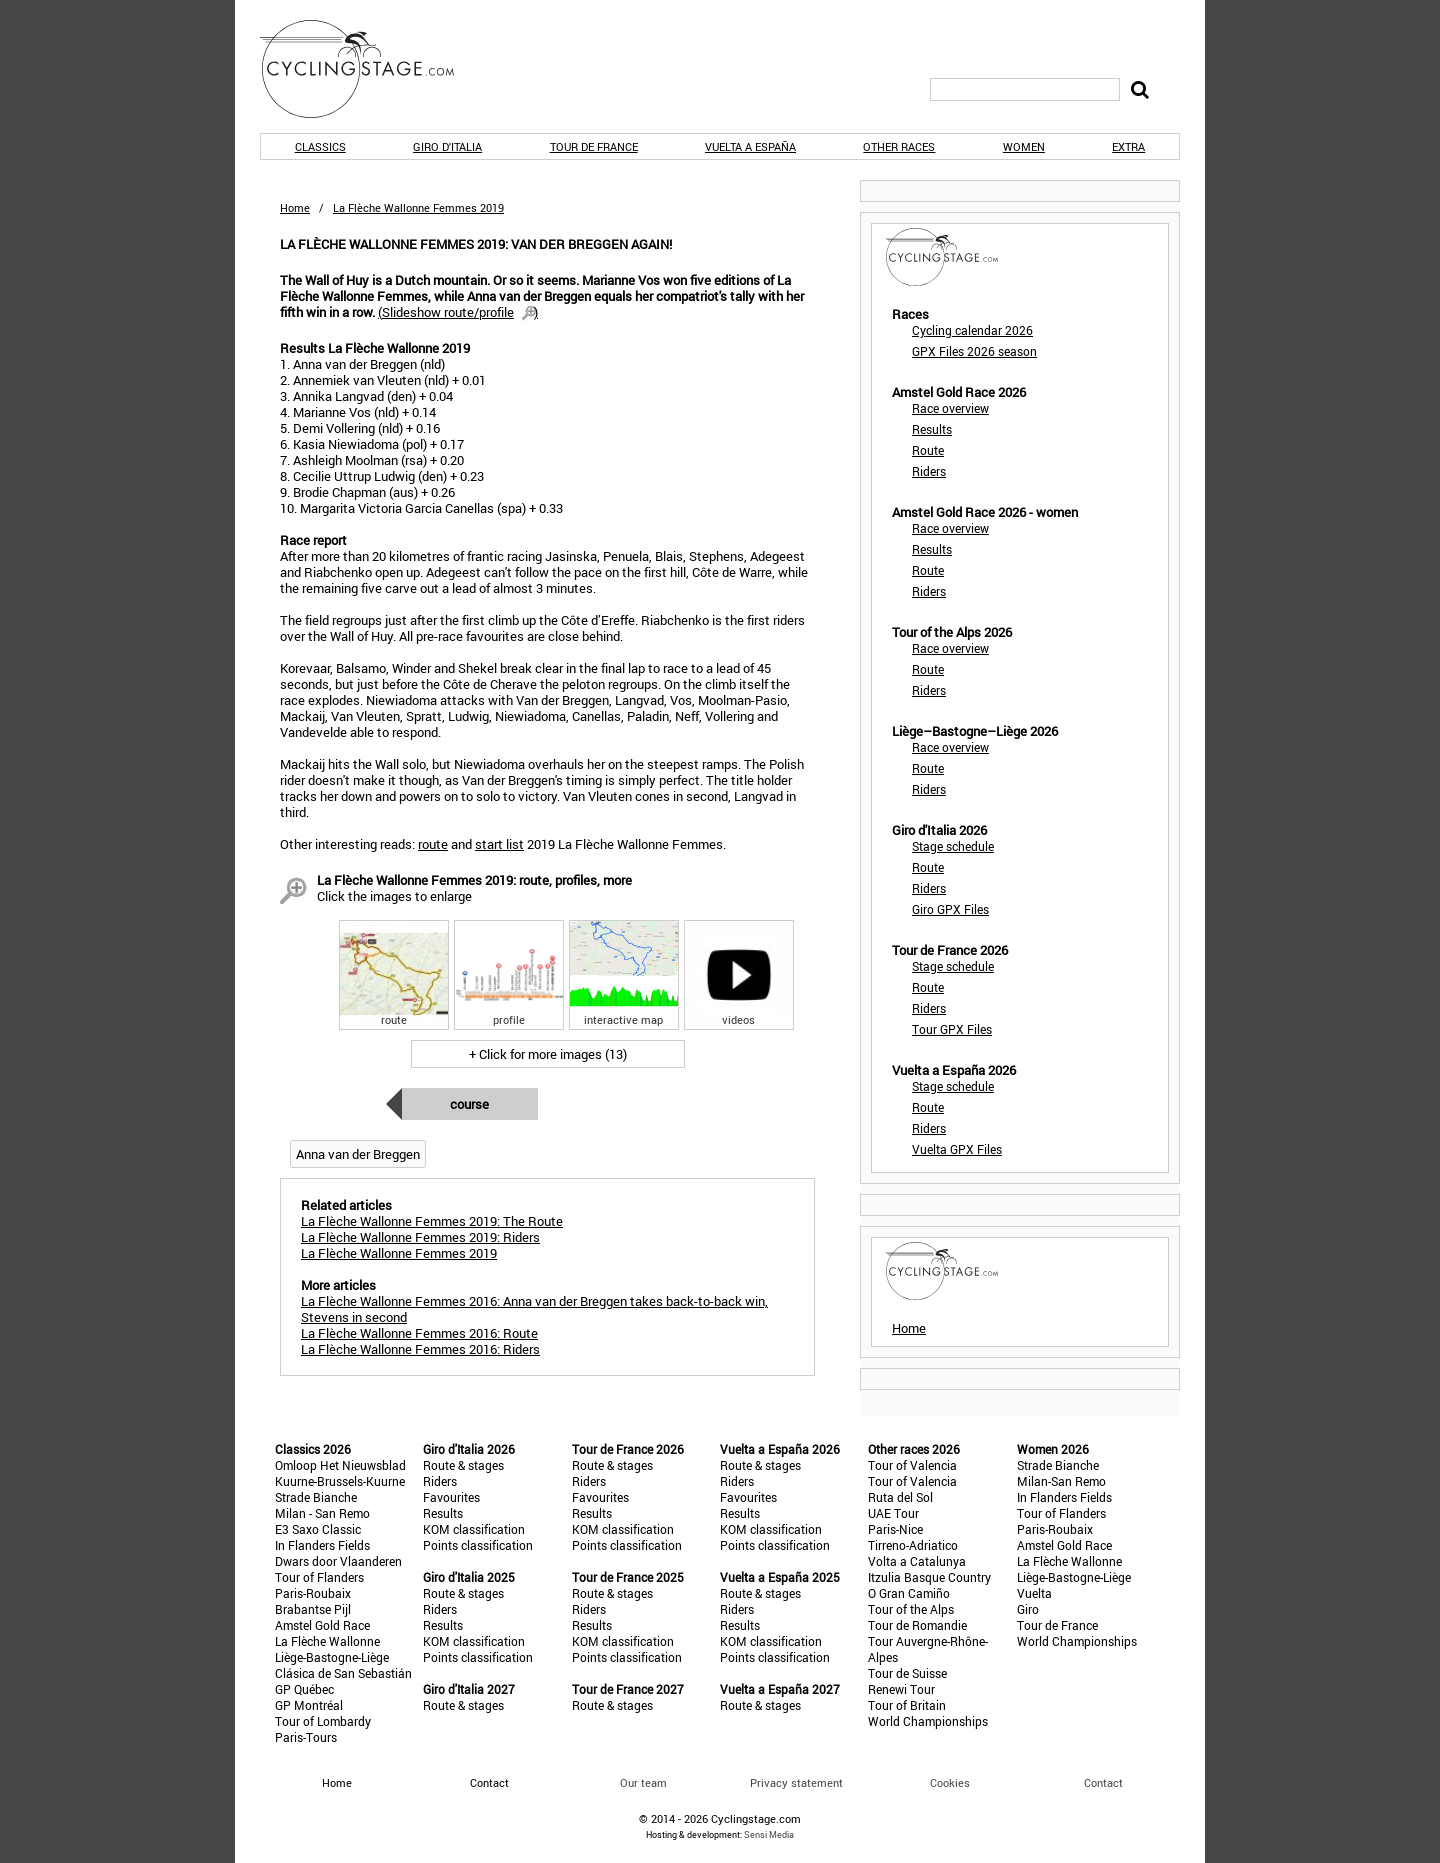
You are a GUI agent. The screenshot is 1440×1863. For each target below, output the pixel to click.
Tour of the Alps (911, 1609)
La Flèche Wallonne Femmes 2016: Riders (420, 1349)
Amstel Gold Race (322, 1625)
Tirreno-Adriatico (913, 1545)
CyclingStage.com (370, 69)
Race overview (950, 408)
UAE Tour (893, 1513)
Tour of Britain (907, 1705)
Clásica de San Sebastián (343, 1673)
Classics (320, 146)
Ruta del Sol (900, 1497)
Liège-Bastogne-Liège (332, 1657)
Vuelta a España (750, 146)
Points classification (478, 1545)
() (458, 312)
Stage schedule (953, 846)
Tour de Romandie (917, 1625)
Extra (1128, 146)
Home (295, 207)
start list (499, 844)
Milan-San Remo (1061, 1481)
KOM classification (474, 1529)
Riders (929, 471)
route (433, 844)
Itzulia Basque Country (929, 1577)
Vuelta (1034, 1593)
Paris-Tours (306, 1737)
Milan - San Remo (322, 1513)
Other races (899, 146)
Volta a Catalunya (917, 1561)
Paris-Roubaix (313, 1593)
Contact (1103, 1782)
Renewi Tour (901, 1689)
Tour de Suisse (907, 1673)
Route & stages (463, 1465)
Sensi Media (769, 1834)
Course (469, 1104)
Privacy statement (796, 1782)
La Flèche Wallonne (327, 1641)
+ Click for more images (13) (548, 1054)
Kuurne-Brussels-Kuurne (340, 1481)
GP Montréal (309, 1705)
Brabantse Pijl (313, 1609)
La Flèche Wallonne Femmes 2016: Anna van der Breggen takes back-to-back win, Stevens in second (534, 1309)
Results (932, 429)
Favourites (451, 1497)
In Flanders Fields (322, 1545)
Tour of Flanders (319, 1577)
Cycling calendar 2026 (972, 330)
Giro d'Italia (447, 146)
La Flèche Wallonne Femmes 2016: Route (419, 1333)
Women (1024, 146)
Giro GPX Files (950, 909)
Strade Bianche (316, 1497)
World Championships (928, 1721)
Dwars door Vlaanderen (338, 1561)
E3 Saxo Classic (318, 1529)
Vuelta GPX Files (957, 1149)
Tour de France (594, 146)
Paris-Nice (895, 1529)
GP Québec (304, 1689)
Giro (1028, 1609)
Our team (643, 1782)
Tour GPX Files (952, 1029)
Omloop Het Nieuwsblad (340, 1465)
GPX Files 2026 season (974, 351)
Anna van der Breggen (358, 1154)
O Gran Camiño (909, 1593)
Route (928, 450)
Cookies (950, 1782)
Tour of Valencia (912, 1465)
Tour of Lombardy (323, 1721)
